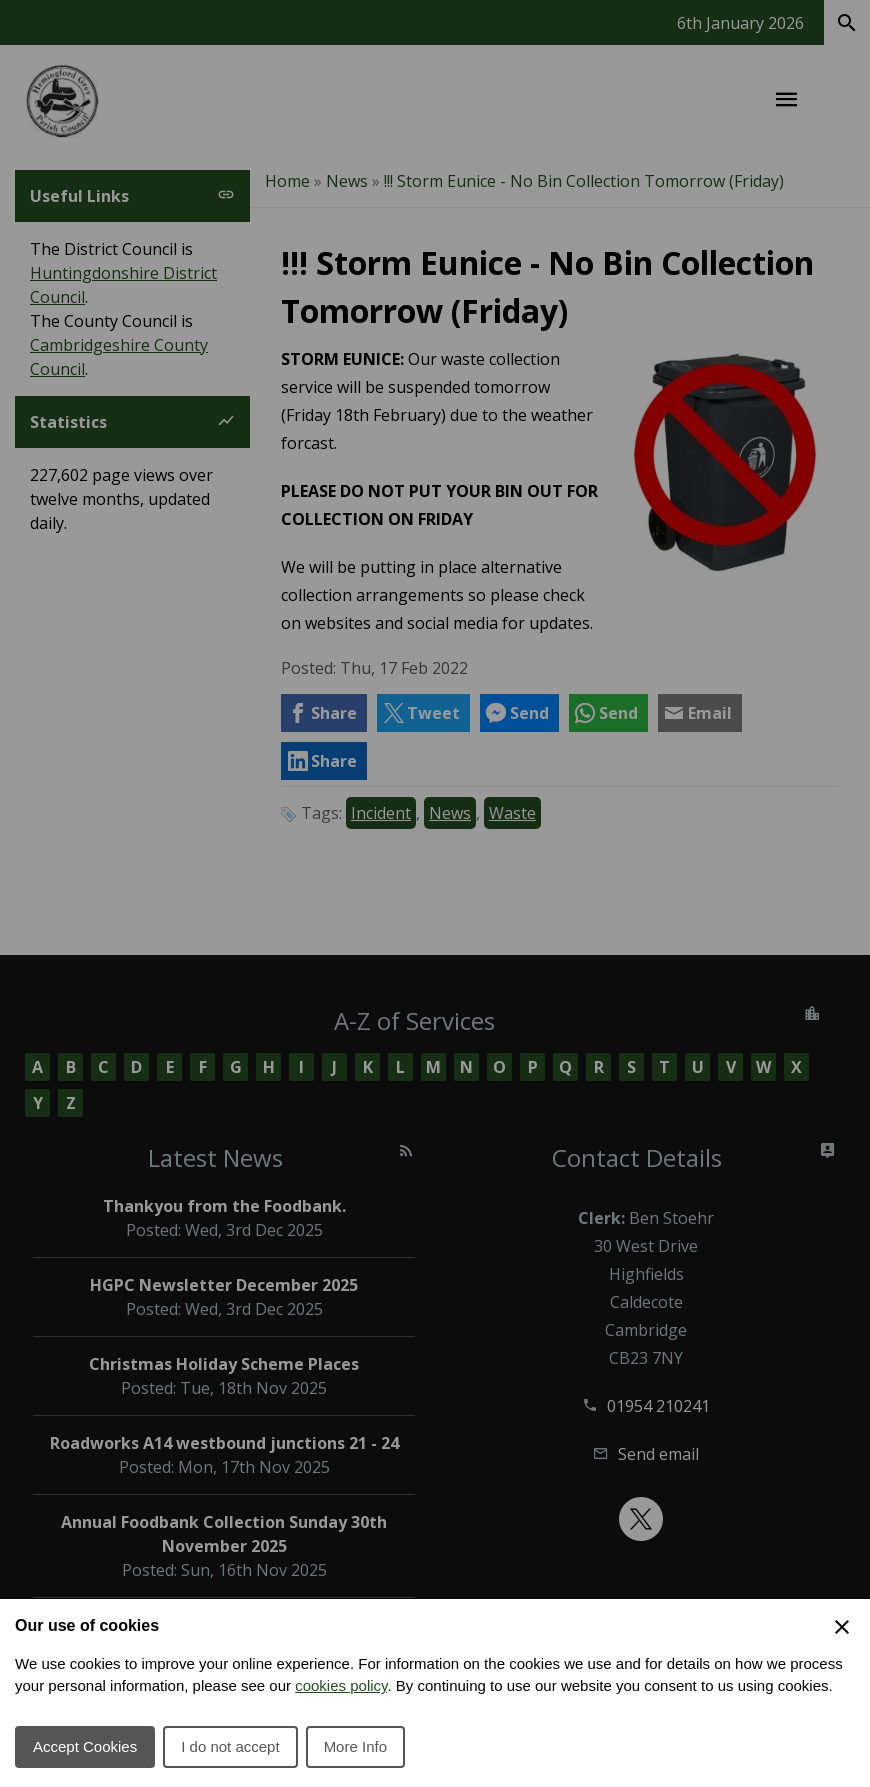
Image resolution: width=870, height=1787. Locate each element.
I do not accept (230, 1746)
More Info (355, 1746)
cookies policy (341, 1685)
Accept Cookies (85, 1746)
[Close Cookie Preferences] (842, 1627)
